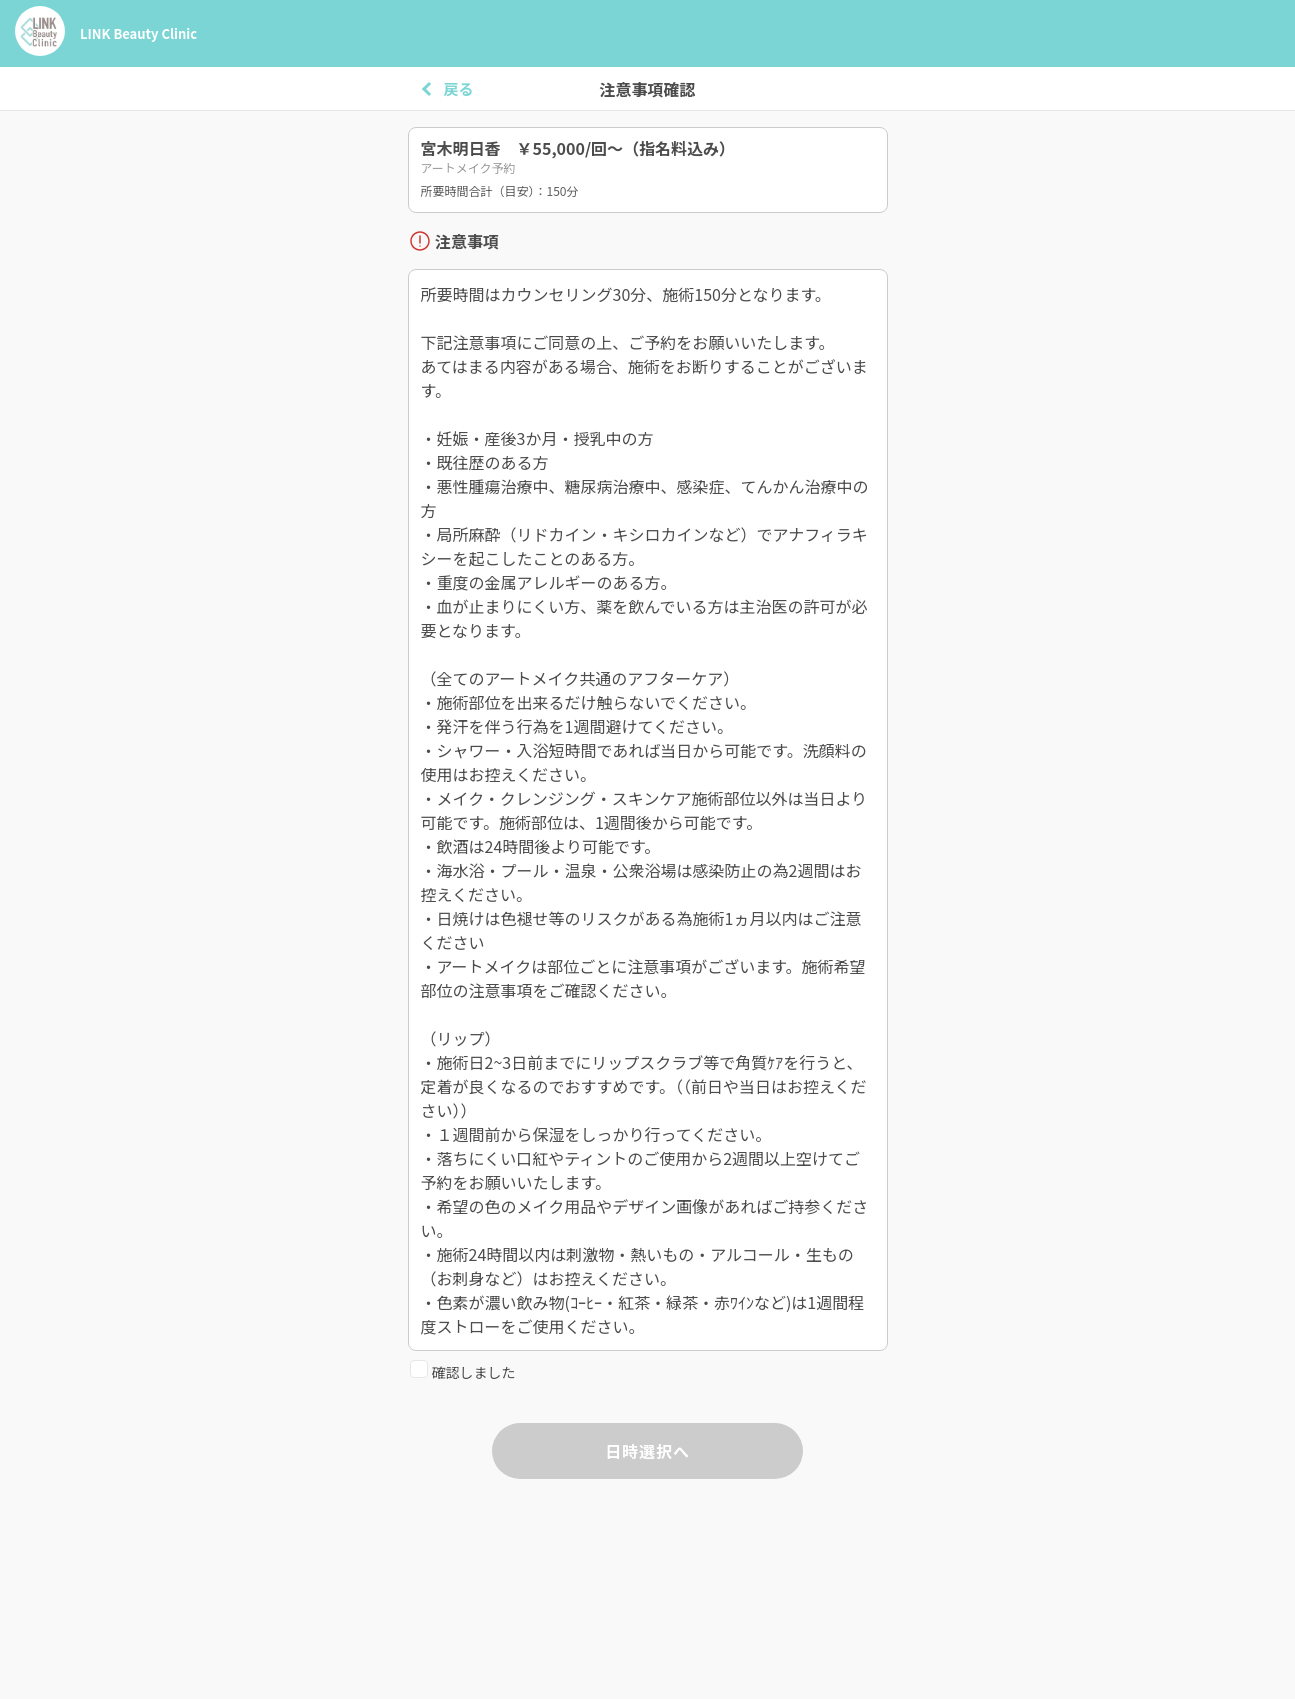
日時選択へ (647, 1451)
